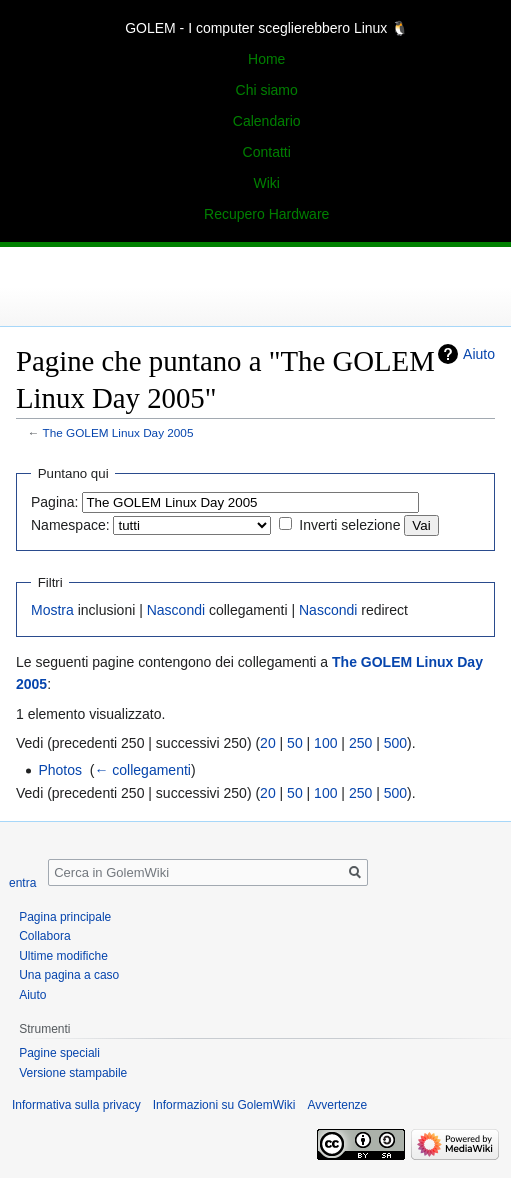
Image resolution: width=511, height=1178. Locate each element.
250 (360, 743)
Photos (60, 770)
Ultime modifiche (63, 956)
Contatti (267, 152)
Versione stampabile (73, 1073)
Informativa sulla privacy (76, 1105)
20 (268, 743)
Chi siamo (267, 90)
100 (325, 743)
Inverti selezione (349, 525)
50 (295, 743)
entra (22, 883)
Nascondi (176, 610)
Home (266, 59)
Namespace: (70, 525)
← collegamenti (142, 770)
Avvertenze (337, 1105)
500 (395, 743)
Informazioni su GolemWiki (224, 1105)
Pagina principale (65, 917)
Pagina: (54, 502)
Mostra (52, 610)
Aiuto (479, 354)
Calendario (267, 121)
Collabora (44, 936)
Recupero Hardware (266, 214)
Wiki (266, 183)
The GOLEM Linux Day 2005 (118, 432)
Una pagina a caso (69, 975)
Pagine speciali (59, 1053)
